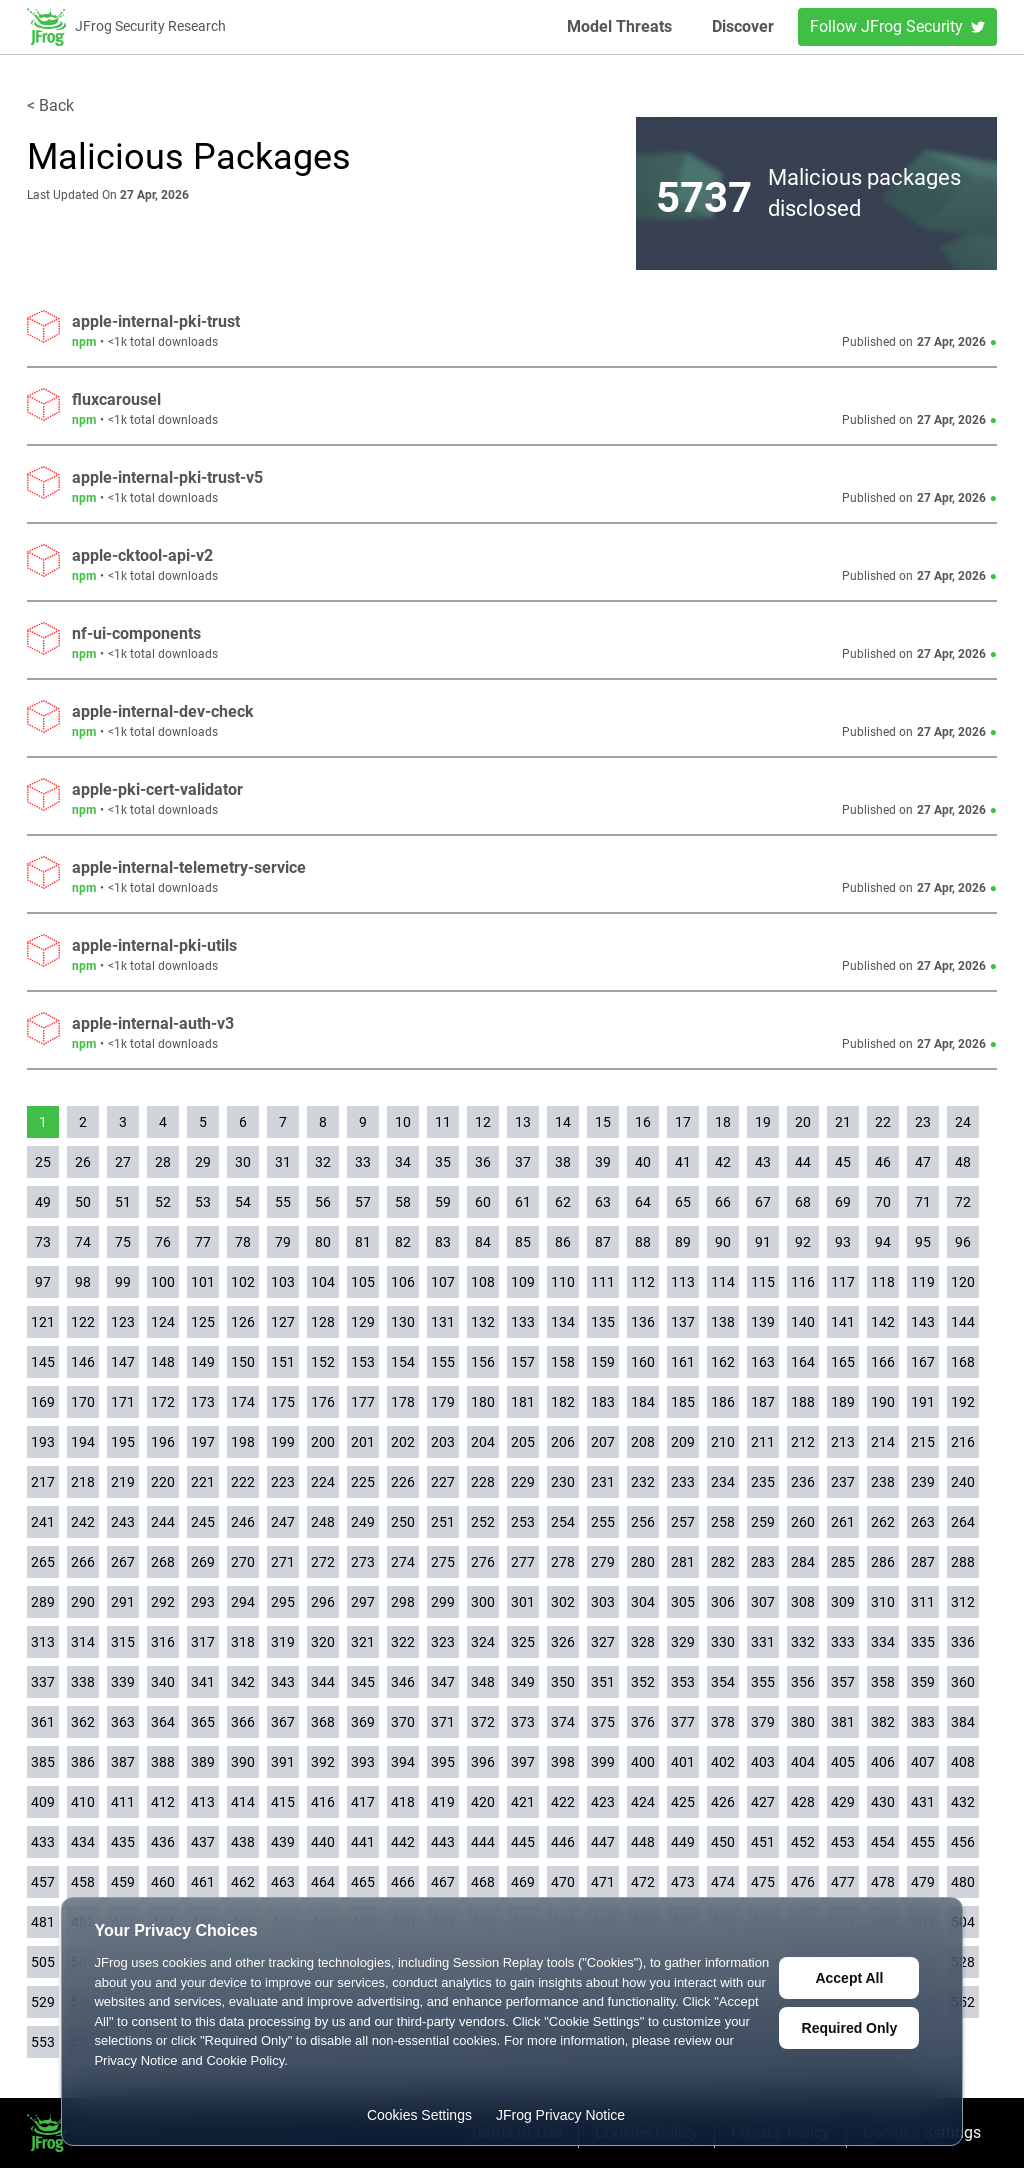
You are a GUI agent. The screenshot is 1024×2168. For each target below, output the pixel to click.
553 (43, 2042)
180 (483, 1402)
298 (403, 1602)
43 (763, 1162)
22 (883, 1122)
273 (363, 1562)
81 (363, 1242)
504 (963, 1922)
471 (603, 1882)
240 (963, 1482)
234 (723, 1482)
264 (963, 1522)
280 (643, 1562)
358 (883, 1682)
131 (443, 1322)
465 (363, 1882)
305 (683, 1602)
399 (603, 1762)
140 (803, 1322)
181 (523, 1402)
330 (723, 1642)
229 (523, 1482)
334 (883, 1642)
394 (403, 1762)
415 (283, 1802)
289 (43, 1602)
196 (163, 1442)
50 (83, 1202)
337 (43, 1682)
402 (723, 1762)
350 (563, 1682)
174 (243, 1402)
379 (763, 1722)
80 (323, 1242)
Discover (743, 26)
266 (83, 1562)
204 (483, 1442)
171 (123, 1402)
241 (43, 1522)
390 (243, 1762)
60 (483, 1202)
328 (643, 1642)
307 (763, 1602)
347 (443, 1682)
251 (443, 1522)
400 (643, 1762)
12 (483, 1122)
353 (683, 1682)
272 (323, 1562)
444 (483, 1842)
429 (843, 1802)
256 (643, 1522)
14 (563, 1122)
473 (683, 1882)
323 (443, 1642)
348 (483, 1682)
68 (803, 1202)
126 (243, 1322)
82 (403, 1242)
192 (963, 1402)
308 (803, 1602)
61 (523, 1202)
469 (523, 1882)
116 (803, 1282)
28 (163, 1162)
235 (763, 1482)
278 (563, 1562)
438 (243, 1842)
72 (963, 1202)
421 (523, 1802)
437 (203, 1842)
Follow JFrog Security (897, 27)
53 (203, 1202)
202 (403, 1442)
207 (603, 1442)
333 (843, 1642)
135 (603, 1322)
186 (723, 1402)
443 (443, 1842)
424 (643, 1802)
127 (283, 1322)
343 (283, 1682)
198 (243, 1442)
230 (563, 1482)
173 (203, 1402)
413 (203, 1802)
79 (283, 1242)
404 (803, 1762)
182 (563, 1402)
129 (363, 1322)
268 (163, 1562)
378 (723, 1722)
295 (283, 1602)
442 (403, 1842)
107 (443, 1282)
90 (723, 1242)
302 (563, 1602)
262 (883, 1522)
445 (523, 1842)
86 (563, 1242)
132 (483, 1322)
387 (123, 1762)
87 (603, 1242)
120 (963, 1282)
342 (243, 1682)
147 (123, 1362)
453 (843, 1842)
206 (563, 1442)
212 (803, 1442)
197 (203, 1442)
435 (123, 1842)
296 (323, 1602)
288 (963, 1562)
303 (603, 1602)
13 (523, 1122)
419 (443, 1802)
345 (363, 1682)
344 (323, 1682)
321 (363, 1642)
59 (443, 1202)
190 (883, 1402)
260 (803, 1522)
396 (483, 1762)
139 (763, 1322)
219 (123, 1482)
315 (123, 1642)
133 (523, 1322)
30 (243, 1162)
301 (523, 1602)
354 (723, 1682)
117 (843, 1282)
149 (203, 1362)
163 (763, 1362)
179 (443, 1402)
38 (563, 1162)
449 (683, 1842)
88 (643, 1242)
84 (483, 1242)
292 (163, 1602)
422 (563, 1802)
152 (323, 1362)
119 (923, 1282)
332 (803, 1642)
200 (323, 1442)
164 (803, 1362)
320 (323, 1642)
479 (923, 1882)
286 (883, 1562)
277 (523, 1562)
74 (83, 1242)
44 (803, 1162)
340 (163, 1682)
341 (203, 1682)
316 (163, 1642)
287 (923, 1562)
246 (243, 1522)
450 (723, 1842)
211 (763, 1442)
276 (483, 1562)
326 (563, 1642)
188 (803, 1402)
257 (683, 1522)
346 (403, 1682)
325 (523, 1642)
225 (363, 1482)
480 (963, 1882)
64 (643, 1202)
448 (643, 1842)
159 (603, 1362)
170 (83, 1402)
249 (363, 1522)
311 (923, 1602)
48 (963, 1162)
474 (723, 1882)
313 (43, 1642)
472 (643, 1882)
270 (243, 1562)
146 (83, 1362)
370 (403, 1722)
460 (163, 1882)
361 (43, 1722)
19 (763, 1122)
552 (963, 2002)
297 (363, 1602)
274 (403, 1562)
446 (563, 1842)
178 (403, 1402)
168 (963, 1362)
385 (43, 1762)
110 (563, 1282)
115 (763, 1282)
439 (283, 1842)
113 (683, 1282)
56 (323, 1202)
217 (43, 1482)
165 (843, 1362)
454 (883, 1842)
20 (803, 1122)
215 (923, 1442)
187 (763, 1402)
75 (123, 1242)
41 (683, 1162)
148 (163, 1362)
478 (883, 1882)
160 (643, 1362)
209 (683, 1442)
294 (243, 1602)
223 (283, 1482)
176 (323, 1402)
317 (203, 1642)
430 (883, 1802)
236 (803, 1482)
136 (643, 1322)
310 (883, 1602)
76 (163, 1242)
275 (443, 1562)
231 (603, 1482)
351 (603, 1682)
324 (483, 1642)
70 (883, 1202)
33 (363, 1162)
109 (523, 1282)
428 (803, 1802)
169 (43, 1402)
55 (283, 1202)
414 (243, 1802)
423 (603, 1802)
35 (443, 1162)
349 (523, 1682)
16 (643, 1122)
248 (323, 1522)
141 (843, 1322)
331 (763, 1642)
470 (563, 1882)
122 (83, 1322)
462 (243, 1882)
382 (883, 1722)
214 (883, 1442)
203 (443, 1442)
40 (643, 1162)
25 (43, 1162)
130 (403, 1322)
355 (763, 1682)
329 (683, 1642)
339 (123, 1682)
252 (483, 1522)
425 (683, 1802)
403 (763, 1762)
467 (443, 1882)
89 (683, 1242)
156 (483, 1362)
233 (683, 1482)
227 (443, 1482)
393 (363, 1762)
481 (43, 1922)
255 (603, 1522)
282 (723, 1562)
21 (843, 1122)
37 (523, 1162)
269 (203, 1562)
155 (443, 1362)
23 (923, 1122)
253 (523, 1522)
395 (443, 1762)
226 (403, 1482)
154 (403, 1362)
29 (203, 1162)
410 (83, 1802)
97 (43, 1282)
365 (203, 1722)
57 (363, 1202)
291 (123, 1602)
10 (403, 1122)
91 (763, 1242)
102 (243, 1282)
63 (603, 1202)
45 (843, 1162)
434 (83, 1842)
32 (323, 1162)
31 (283, 1162)
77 (203, 1242)
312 (963, 1602)
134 (563, 1322)
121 (43, 1322)
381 (843, 1722)
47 (923, 1162)
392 (323, 1762)
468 (483, 1882)
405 (843, 1762)
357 (843, 1682)
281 (683, 1562)
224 (323, 1482)
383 (923, 1722)
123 (123, 1322)
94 (883, 1242)
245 (203, 1522)
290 (83, 1602)
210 (723, 1442)
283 (763, 1562)
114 (723, 1282)
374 (563, 1722)
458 (83, 1882)
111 (603, 1282)
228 (483, 1482)
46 (883, 1162)
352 (643, 1682)
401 (683, 1762)
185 (683, 1402)
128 (323, 1322)
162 (723, 1362)
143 (923, 1322)
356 (803, 1682)
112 (643, 1282)
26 (83, 1162)
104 (323, 1282)
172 (163, 1402)
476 (803, 1882)
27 (123, 1162)
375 (603, 1722)
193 (43, 1442)
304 (643, 1602)
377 (683, 1722)
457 (43, 1882)
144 (963, 1322)
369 (363, 1722)
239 (923, 1482)
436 (163, 1842)
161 (683, 1362)
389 (203, 1762)
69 (843, 1202)
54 (243, 1202)
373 (523, 1722)
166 (883, 1362)
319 (283, 1642)
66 (723, 1202)
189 (843, 1402)
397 (523, 1762)
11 (443, 1122)
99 (123, 1282)
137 (683, 1322)
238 (883, 1482)
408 (963, 1762)
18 (723, 1122)
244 (163, 1522)
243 (123, 1522)
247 (283, 1522)
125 (203, 1322)
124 (163, 1322)
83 (443, 1242)
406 (883, 1762)
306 (723, 1602)
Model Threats (621, 26)
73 (43, 1242)
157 (523, 1362)
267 (123, 1562)
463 (283, 1882)
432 (963, 1802)
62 (563, 1202)
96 (963, 1242)
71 (923, 1202)
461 (203, 1882)
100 (163, 1282)
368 (323, 1722)
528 (963, 1962)
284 (803, 1562)
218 (83, 1482)
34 (403, 1162)
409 (43, 1802)
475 (763, 1882)
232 (643, 1482)
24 (963, 1122)
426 (723, 1802)
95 (923, 1242)
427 (763, 1802)
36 (483, 1162)
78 (243, 1242)
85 (523, 1242)
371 (443, 1722)
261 (843, 1522)
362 (83, 1722)
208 (643, 1442)
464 (323, 1882)
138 (723, 1322)
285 (843, 1562)
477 (843, 1882)
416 (323, 1802)
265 (43, 1562)
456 (963, 1842)
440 (323, 1842)
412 (163, 1802)
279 (603, 1562)
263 (923, 1522)
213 (843, 1442)
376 (643, 1722)
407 (923, 1762)
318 (243, 1642)
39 (603, 1162)
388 (163, 1762)
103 (283, 1282)
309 (843, 1602)
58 (403, 1202)
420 (483, 1802)
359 (923, 1682)
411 (123, 1802)
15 (603, 1122)
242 (83, 1522)
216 (963, 1442)
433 (43, 1842)
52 (163, 1202)
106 (403, 1282)
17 (683, 1122)
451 (763, 1842)
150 (243, 1362)
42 (723, 1162)
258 (723, 1522)
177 (363, 1402)
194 (83, 1442)
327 (603, 1642)
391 (283, 1762)
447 (603, 1842)
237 (843, 1482)
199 (283, 1442)
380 (803, 1722)
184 (643, 1402)
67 (763, 1202)
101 (203, 1282)
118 (883, 1282)
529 (43, 2002)
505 (43, 1962)
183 (603, 1402)
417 (363, 1802)
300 (483, 1602)
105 (363, 1282)
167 (923, 1362)
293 (203, 1602)
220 (163, 1482)
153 (363, 1362)
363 (123, 1722)
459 (123, 1882)
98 (83, 1282)
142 (883, 1322)
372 (483, 1722)
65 (683, 1202)
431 (923, 1802)
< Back (50, 105)
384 (963, 1722)
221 (203, 1482)
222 (243, 1482)
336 (963, 1642)
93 (843, 1242)
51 (123, 1202)
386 (83, 1762)
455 (923, 1842)
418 (403, 1802)
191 (923, 1402)
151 (283, 1362)
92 (803, 1242)
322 (403, 1642)
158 (563, 1362)
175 (283, 1402)
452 (803, 1842)
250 (403, 1522)
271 (283, 1562)
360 (963, 1682)
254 (563, 1522)
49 (43, 1202)
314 (83, 1642)
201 (363, 1442)
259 (763, 1522)
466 (403, 1882)
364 (163, 1722)
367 (283, 1722)
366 (243, 1722)
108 (483, 1282)
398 (563, 1762)
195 (123, 1442)
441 (363, 1842)
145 (43, 1362)
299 (443, 1602)
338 (83, 1682)
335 (923, 1642)
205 (523, 1442)
